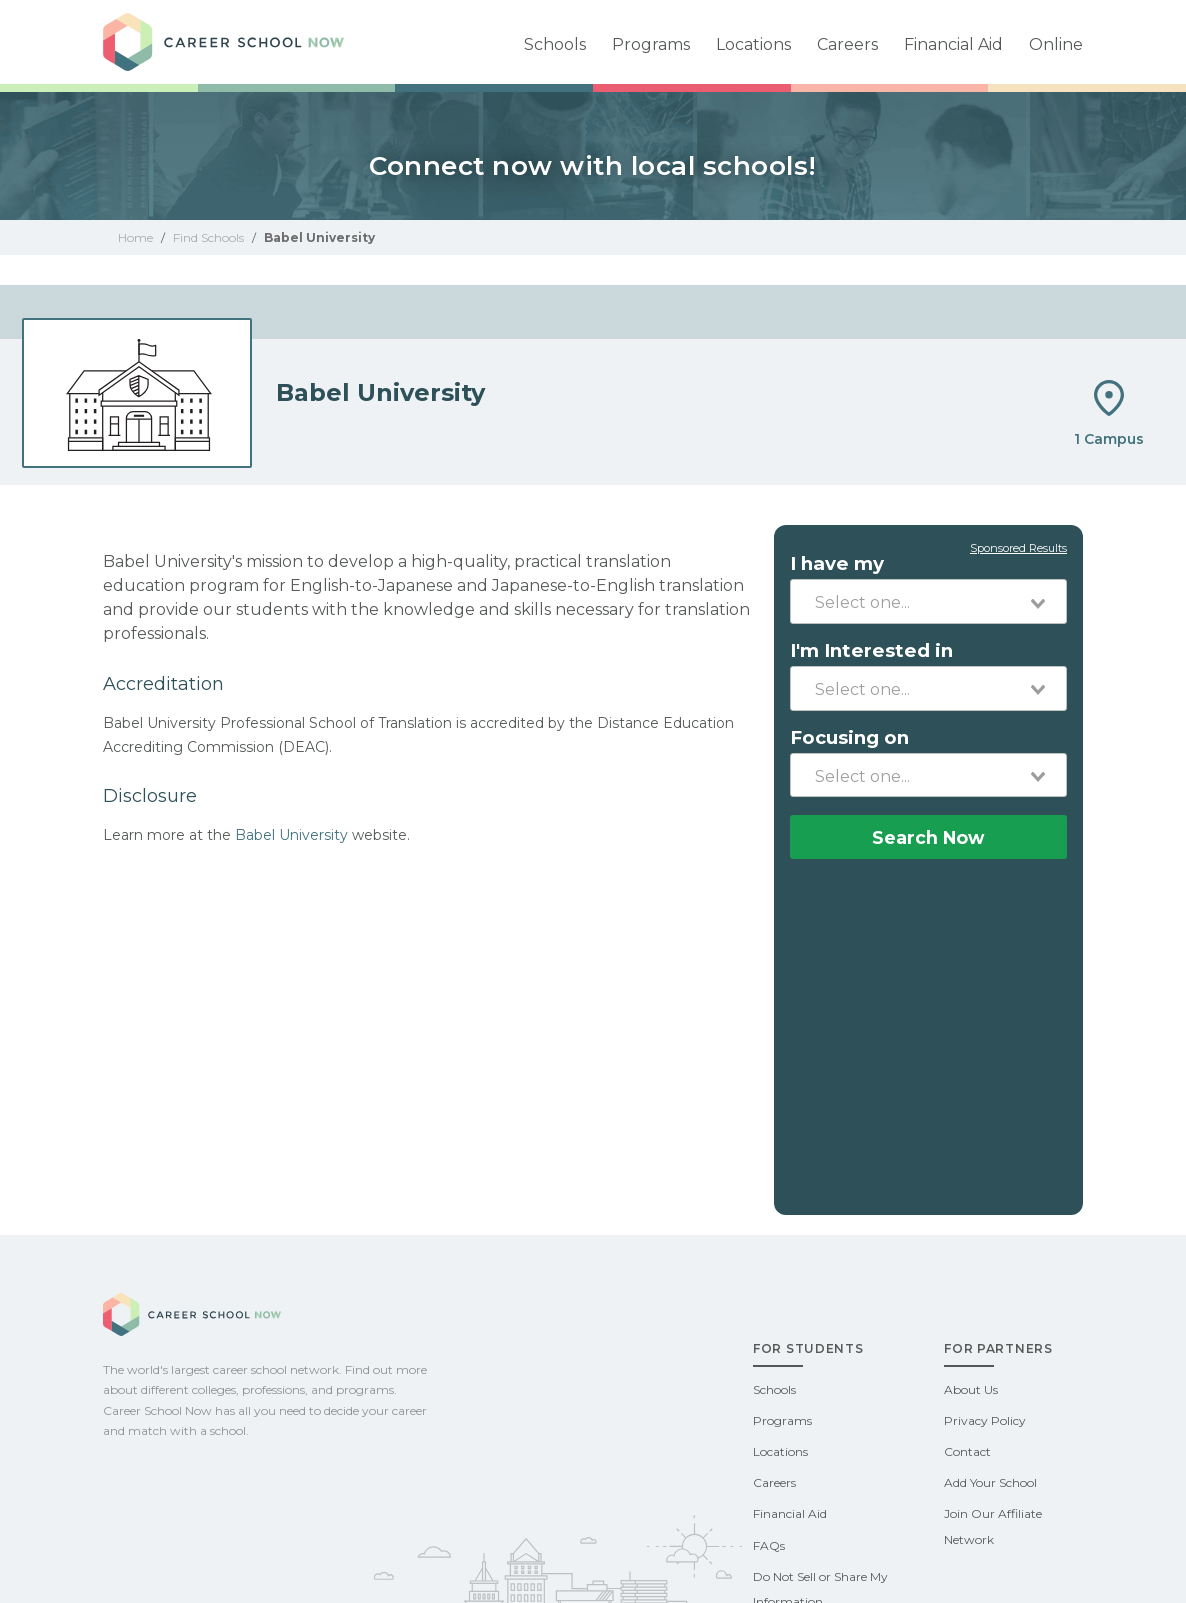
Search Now (928, 837)
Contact (967, 1451)
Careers (847, 44)
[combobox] (928, 601)
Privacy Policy (985, 1420)
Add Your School (990, 1482)
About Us (971, 1389)
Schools (555, 44)
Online (1056, 44)
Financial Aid (953, 44)
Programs (651, 44)
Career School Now (243, 42)
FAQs (769, 1545)
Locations (753, 44)
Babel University (291, 835)
